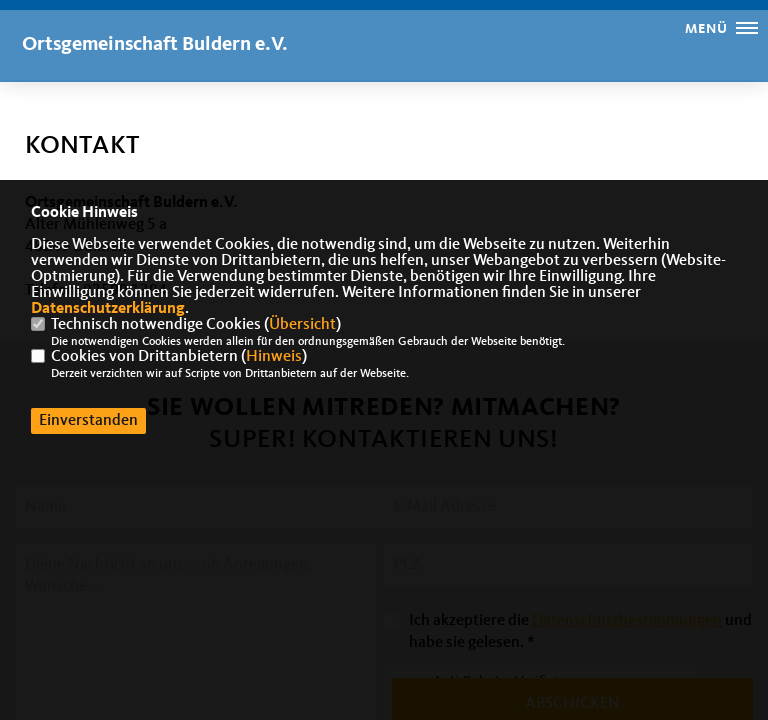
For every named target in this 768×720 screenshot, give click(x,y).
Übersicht (302, 325)
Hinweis (274, 357)
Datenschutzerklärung (108, 309)
